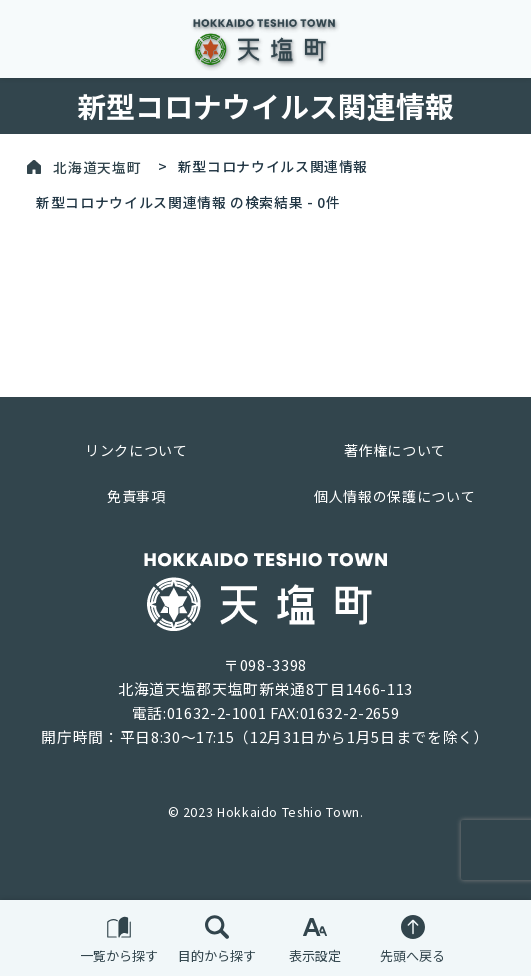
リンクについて (136, 450)
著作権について (395, 450)
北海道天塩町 (97, 166)
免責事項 (136, 496)
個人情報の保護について (394, 496)
